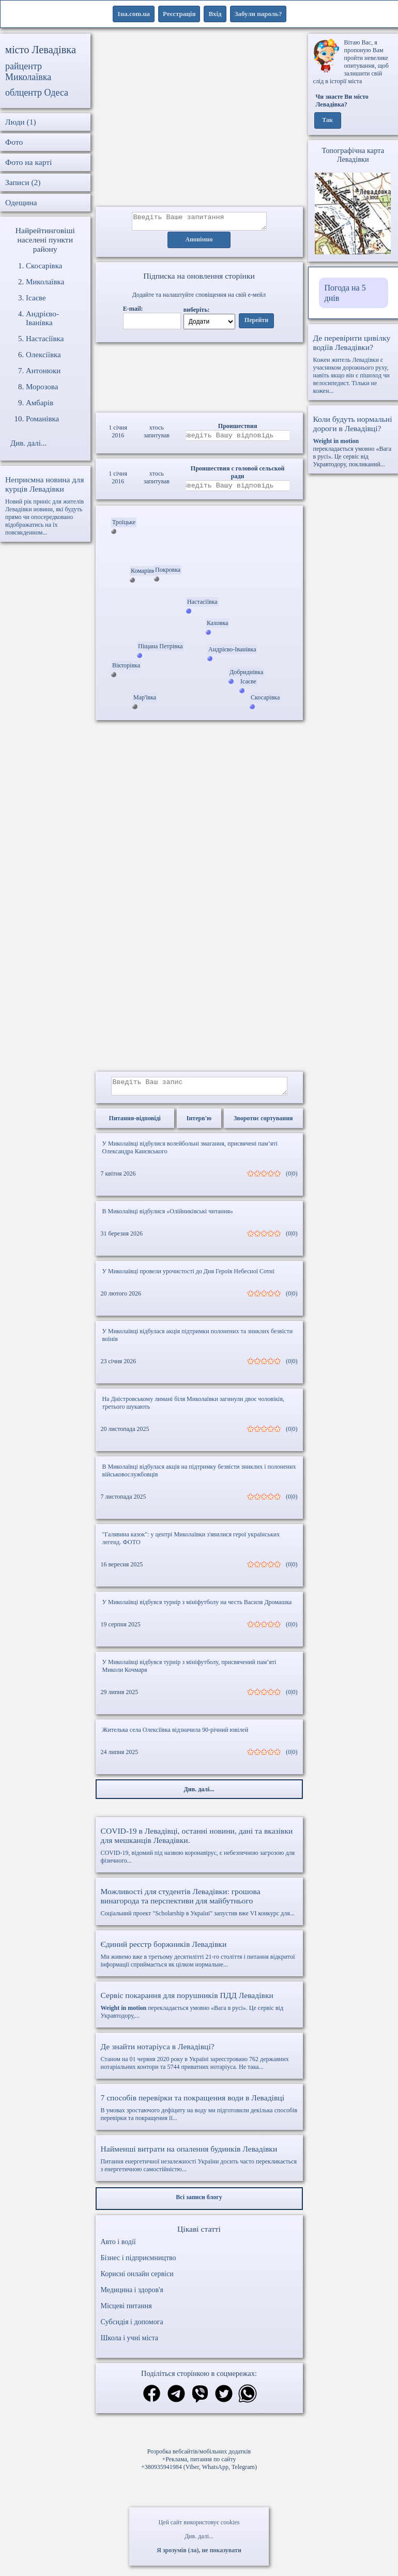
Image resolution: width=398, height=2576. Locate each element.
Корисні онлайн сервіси (137, 2280)
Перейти (256, 324)
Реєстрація (179, 14)
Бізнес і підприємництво (138, 2264)
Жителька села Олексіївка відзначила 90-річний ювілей (175, 1736)
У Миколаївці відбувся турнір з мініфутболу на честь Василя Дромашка (197, 1608)
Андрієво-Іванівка (42, 318)
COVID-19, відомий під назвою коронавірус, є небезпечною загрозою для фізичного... (199, 1851)
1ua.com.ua (133, 14)
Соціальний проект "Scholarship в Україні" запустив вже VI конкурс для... (199, 1908)
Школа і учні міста (130, 2344)
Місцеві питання (126, 2312)
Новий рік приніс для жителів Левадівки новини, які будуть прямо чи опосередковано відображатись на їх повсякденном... (45, 505)
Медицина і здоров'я (132, 2296)
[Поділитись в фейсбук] (152, 2400)
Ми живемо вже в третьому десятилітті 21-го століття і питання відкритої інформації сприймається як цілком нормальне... (199, 1960)
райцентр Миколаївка (28, 71)
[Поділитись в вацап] (247, 2401)
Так (327, 120)
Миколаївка (45, 282)
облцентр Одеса (36, 92)
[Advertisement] (199, 120)
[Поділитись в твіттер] (224, 2401)
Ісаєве (36, 298)
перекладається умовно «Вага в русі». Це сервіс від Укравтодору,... (199, 2011)
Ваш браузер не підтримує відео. (199, 376)
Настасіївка (45, 338)
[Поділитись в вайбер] (200, 2401)
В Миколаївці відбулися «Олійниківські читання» (167, 1217)
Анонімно (199, 243)
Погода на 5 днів (345, 292)
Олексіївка (43, 354)
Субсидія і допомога (132, 2328)
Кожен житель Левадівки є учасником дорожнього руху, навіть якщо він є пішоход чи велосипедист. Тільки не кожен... (353, 363)
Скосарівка (44, 266)
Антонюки (43, 371)
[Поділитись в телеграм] (176, 2401)
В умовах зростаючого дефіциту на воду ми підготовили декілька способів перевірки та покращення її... (199, 2113)
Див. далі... (199, 2536)
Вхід (214, 14)
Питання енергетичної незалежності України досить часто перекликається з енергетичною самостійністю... (199, 2165)
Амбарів (39, 403)
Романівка (42, 419)
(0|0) (291, 1179)
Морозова (42, 387)
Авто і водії (118, 2248)
